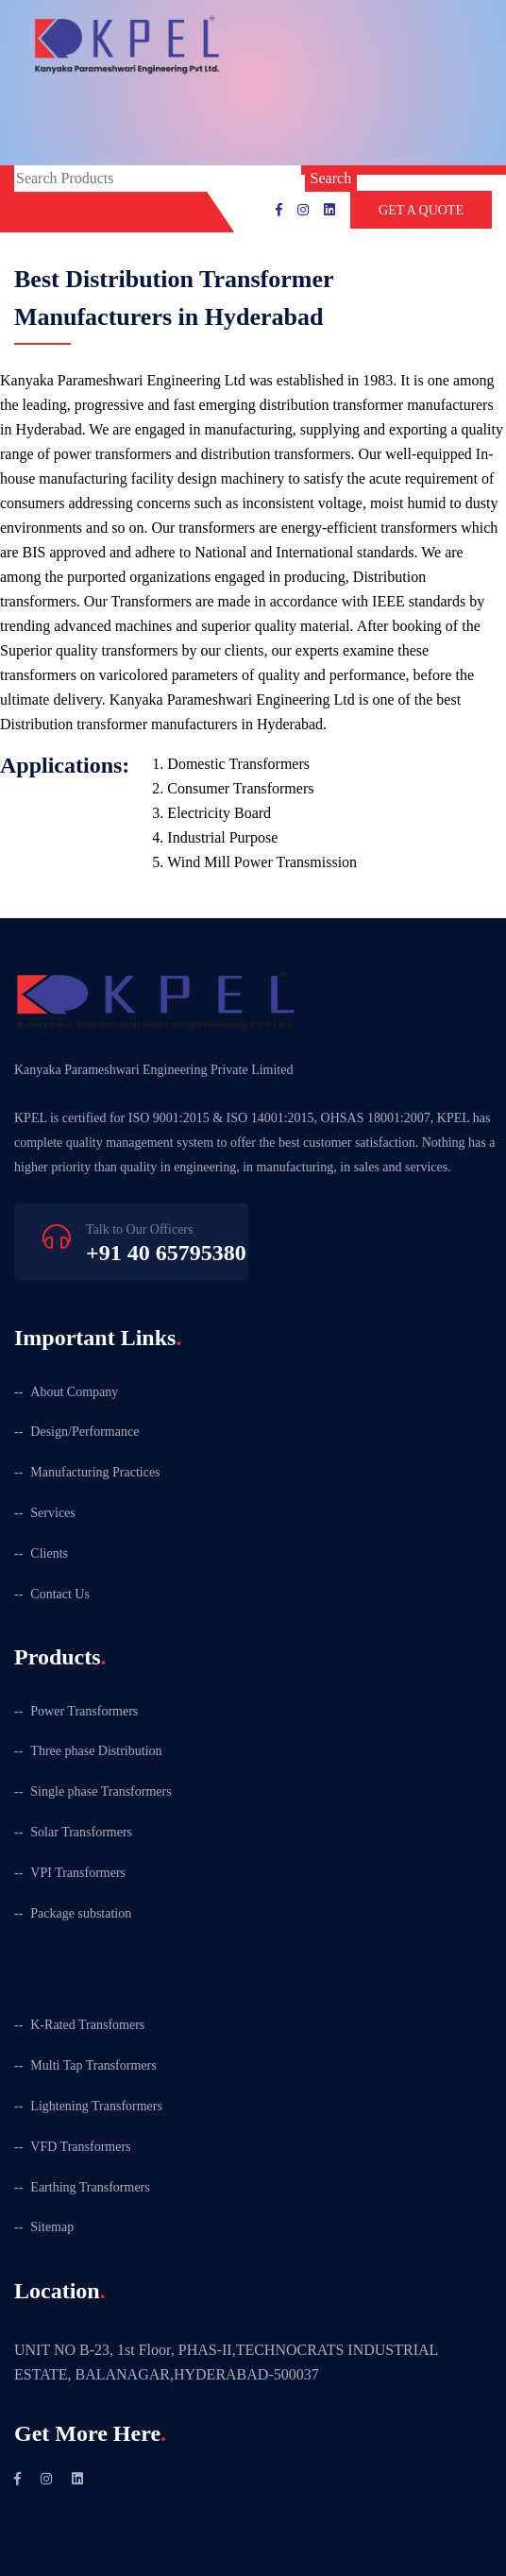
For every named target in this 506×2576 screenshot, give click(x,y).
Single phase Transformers (100, 1791)
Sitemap (52, 2227)
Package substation (80, 1913)
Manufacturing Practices (95, 1472)
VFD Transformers (80, 2146)
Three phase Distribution (95, 1751)
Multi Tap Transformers (93, 2065)
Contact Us (60, 1594)
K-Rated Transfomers (87, 2025)
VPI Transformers (78, 1873)
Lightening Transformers (96, 2106)
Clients (49, 1553)
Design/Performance (84, 1431)
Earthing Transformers (89, 2187)
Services (52, 1513)
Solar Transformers (81, 1832)
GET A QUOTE (421, 210)
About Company (74, 1392)
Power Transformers (84, 1711)
